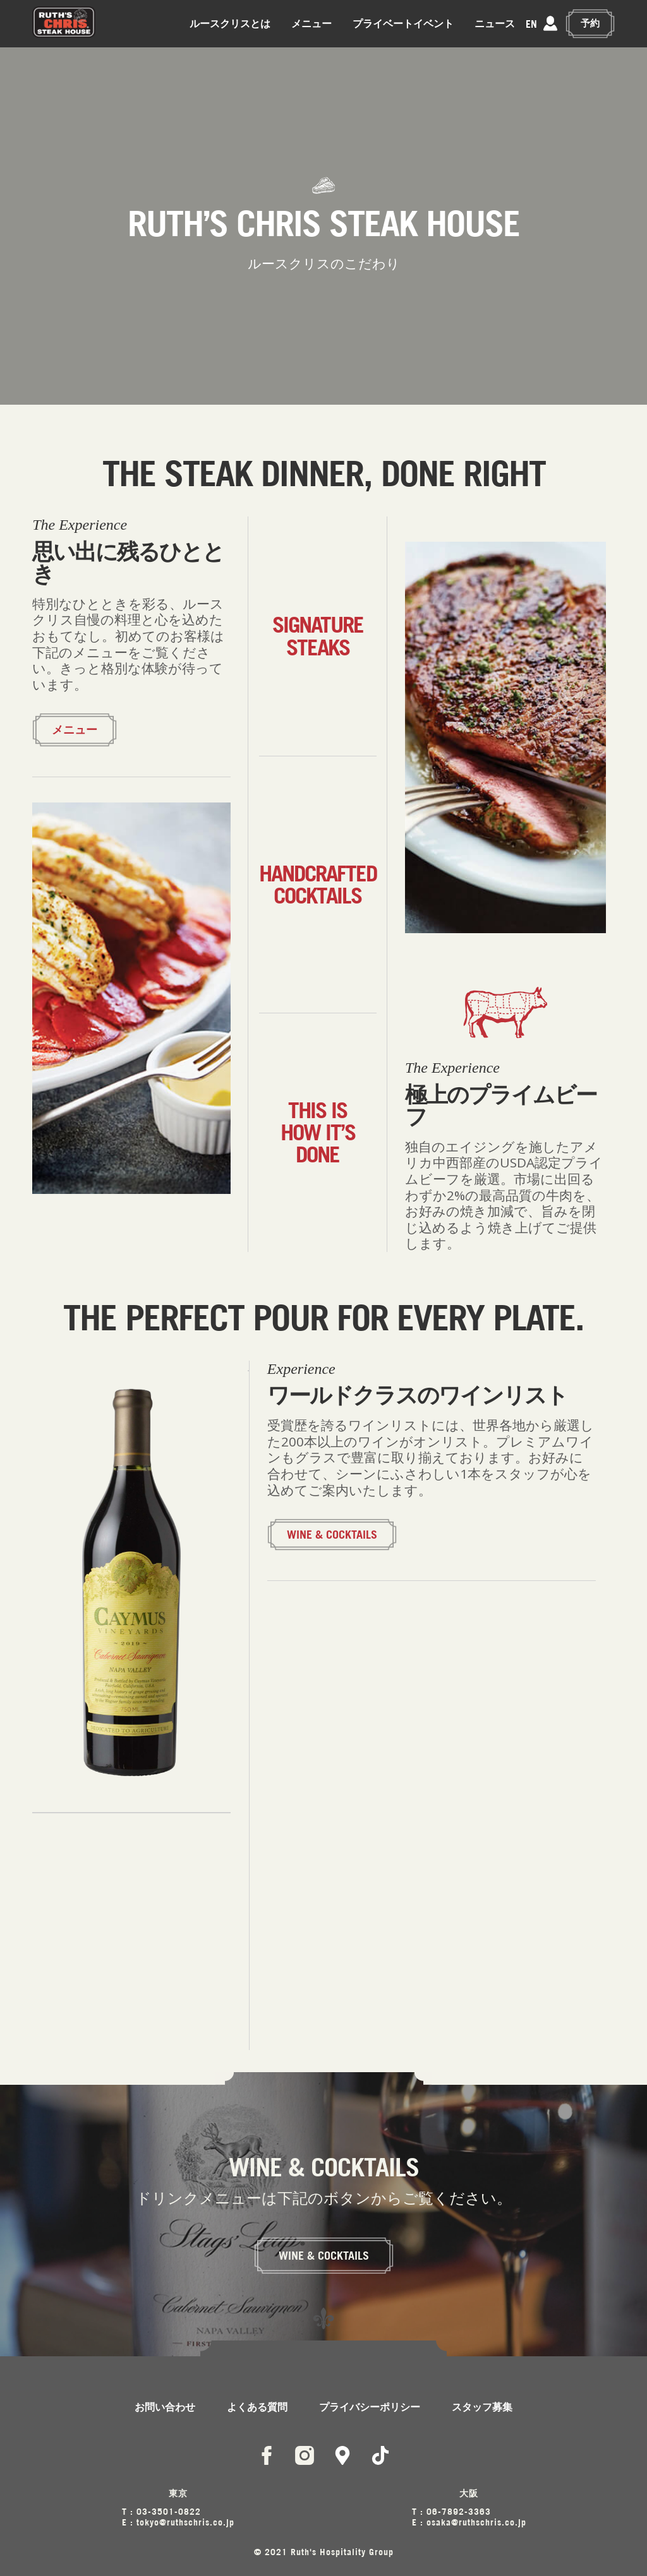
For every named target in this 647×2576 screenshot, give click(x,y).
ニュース (495, 23)
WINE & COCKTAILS (332, 1534)
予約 (591, 23)
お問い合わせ (165, 2406)
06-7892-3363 (458, 2511)
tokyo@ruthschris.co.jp (185, 2522)
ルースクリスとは (231, 23)
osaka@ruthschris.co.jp (476, 2522)
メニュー (313, 23)
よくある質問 (257, 2406)
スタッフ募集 (482, 2406)
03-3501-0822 (168, 2511)
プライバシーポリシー (369, 2406)
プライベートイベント (404, 23)
